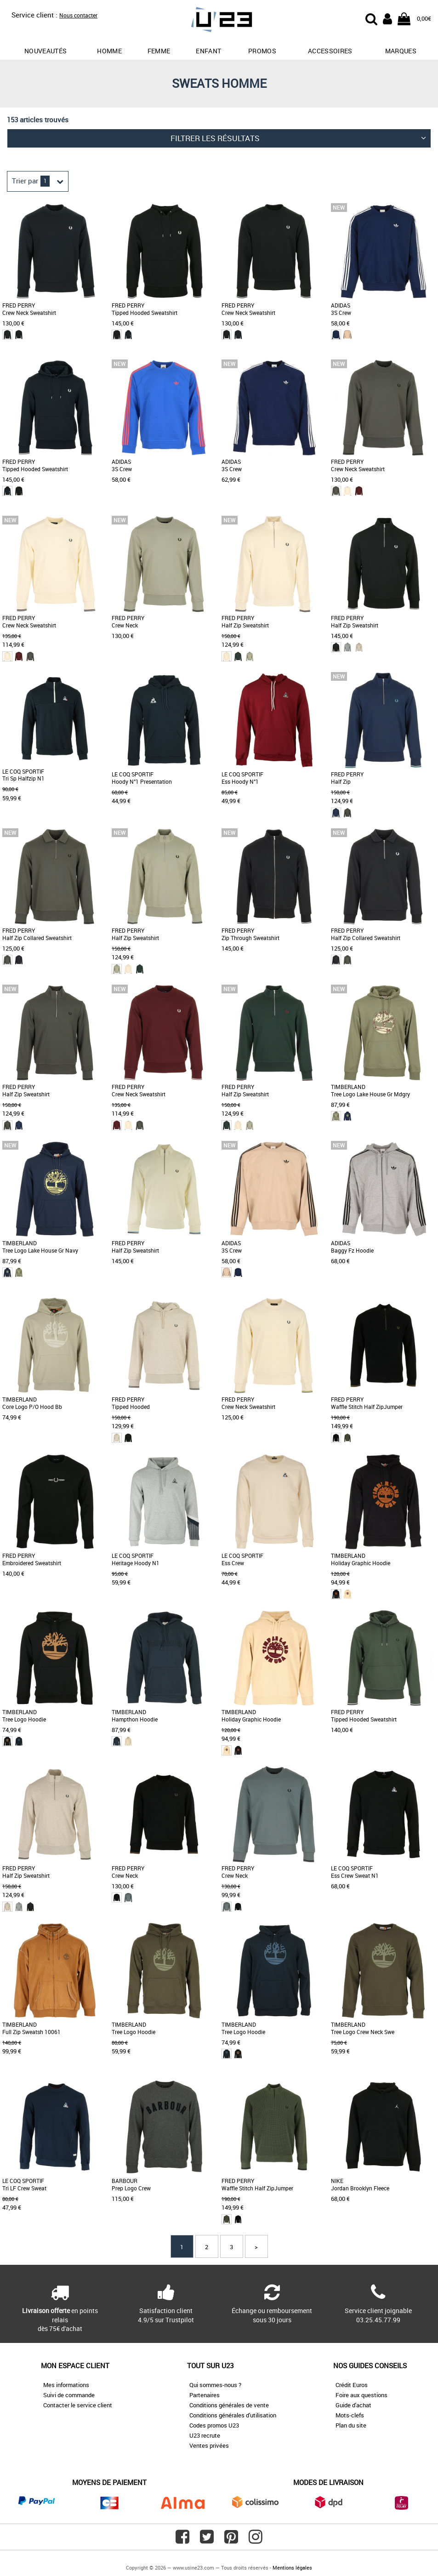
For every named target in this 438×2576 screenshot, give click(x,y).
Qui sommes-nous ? (215, 2385)
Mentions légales (292, 2567)
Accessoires (330, 50)
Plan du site (351, 2425)
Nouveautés (45, 50)
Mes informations (66, 2385)
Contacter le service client (77, 2405)
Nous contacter (78, 15)
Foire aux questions (361, 2395)
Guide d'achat (353, 2405)
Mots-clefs (350, 2415)
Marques (400, 50)
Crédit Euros (352, 2385)
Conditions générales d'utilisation (232, 2415)
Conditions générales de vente (229, 2405)
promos (262, 50)
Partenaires (204, 2395)
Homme (109, 50)
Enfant (208, 50)
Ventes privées (209, 2445)
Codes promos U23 (214, 2425)
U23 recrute (204, 2435)
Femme (159, 50)
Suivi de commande (69, 2395)
